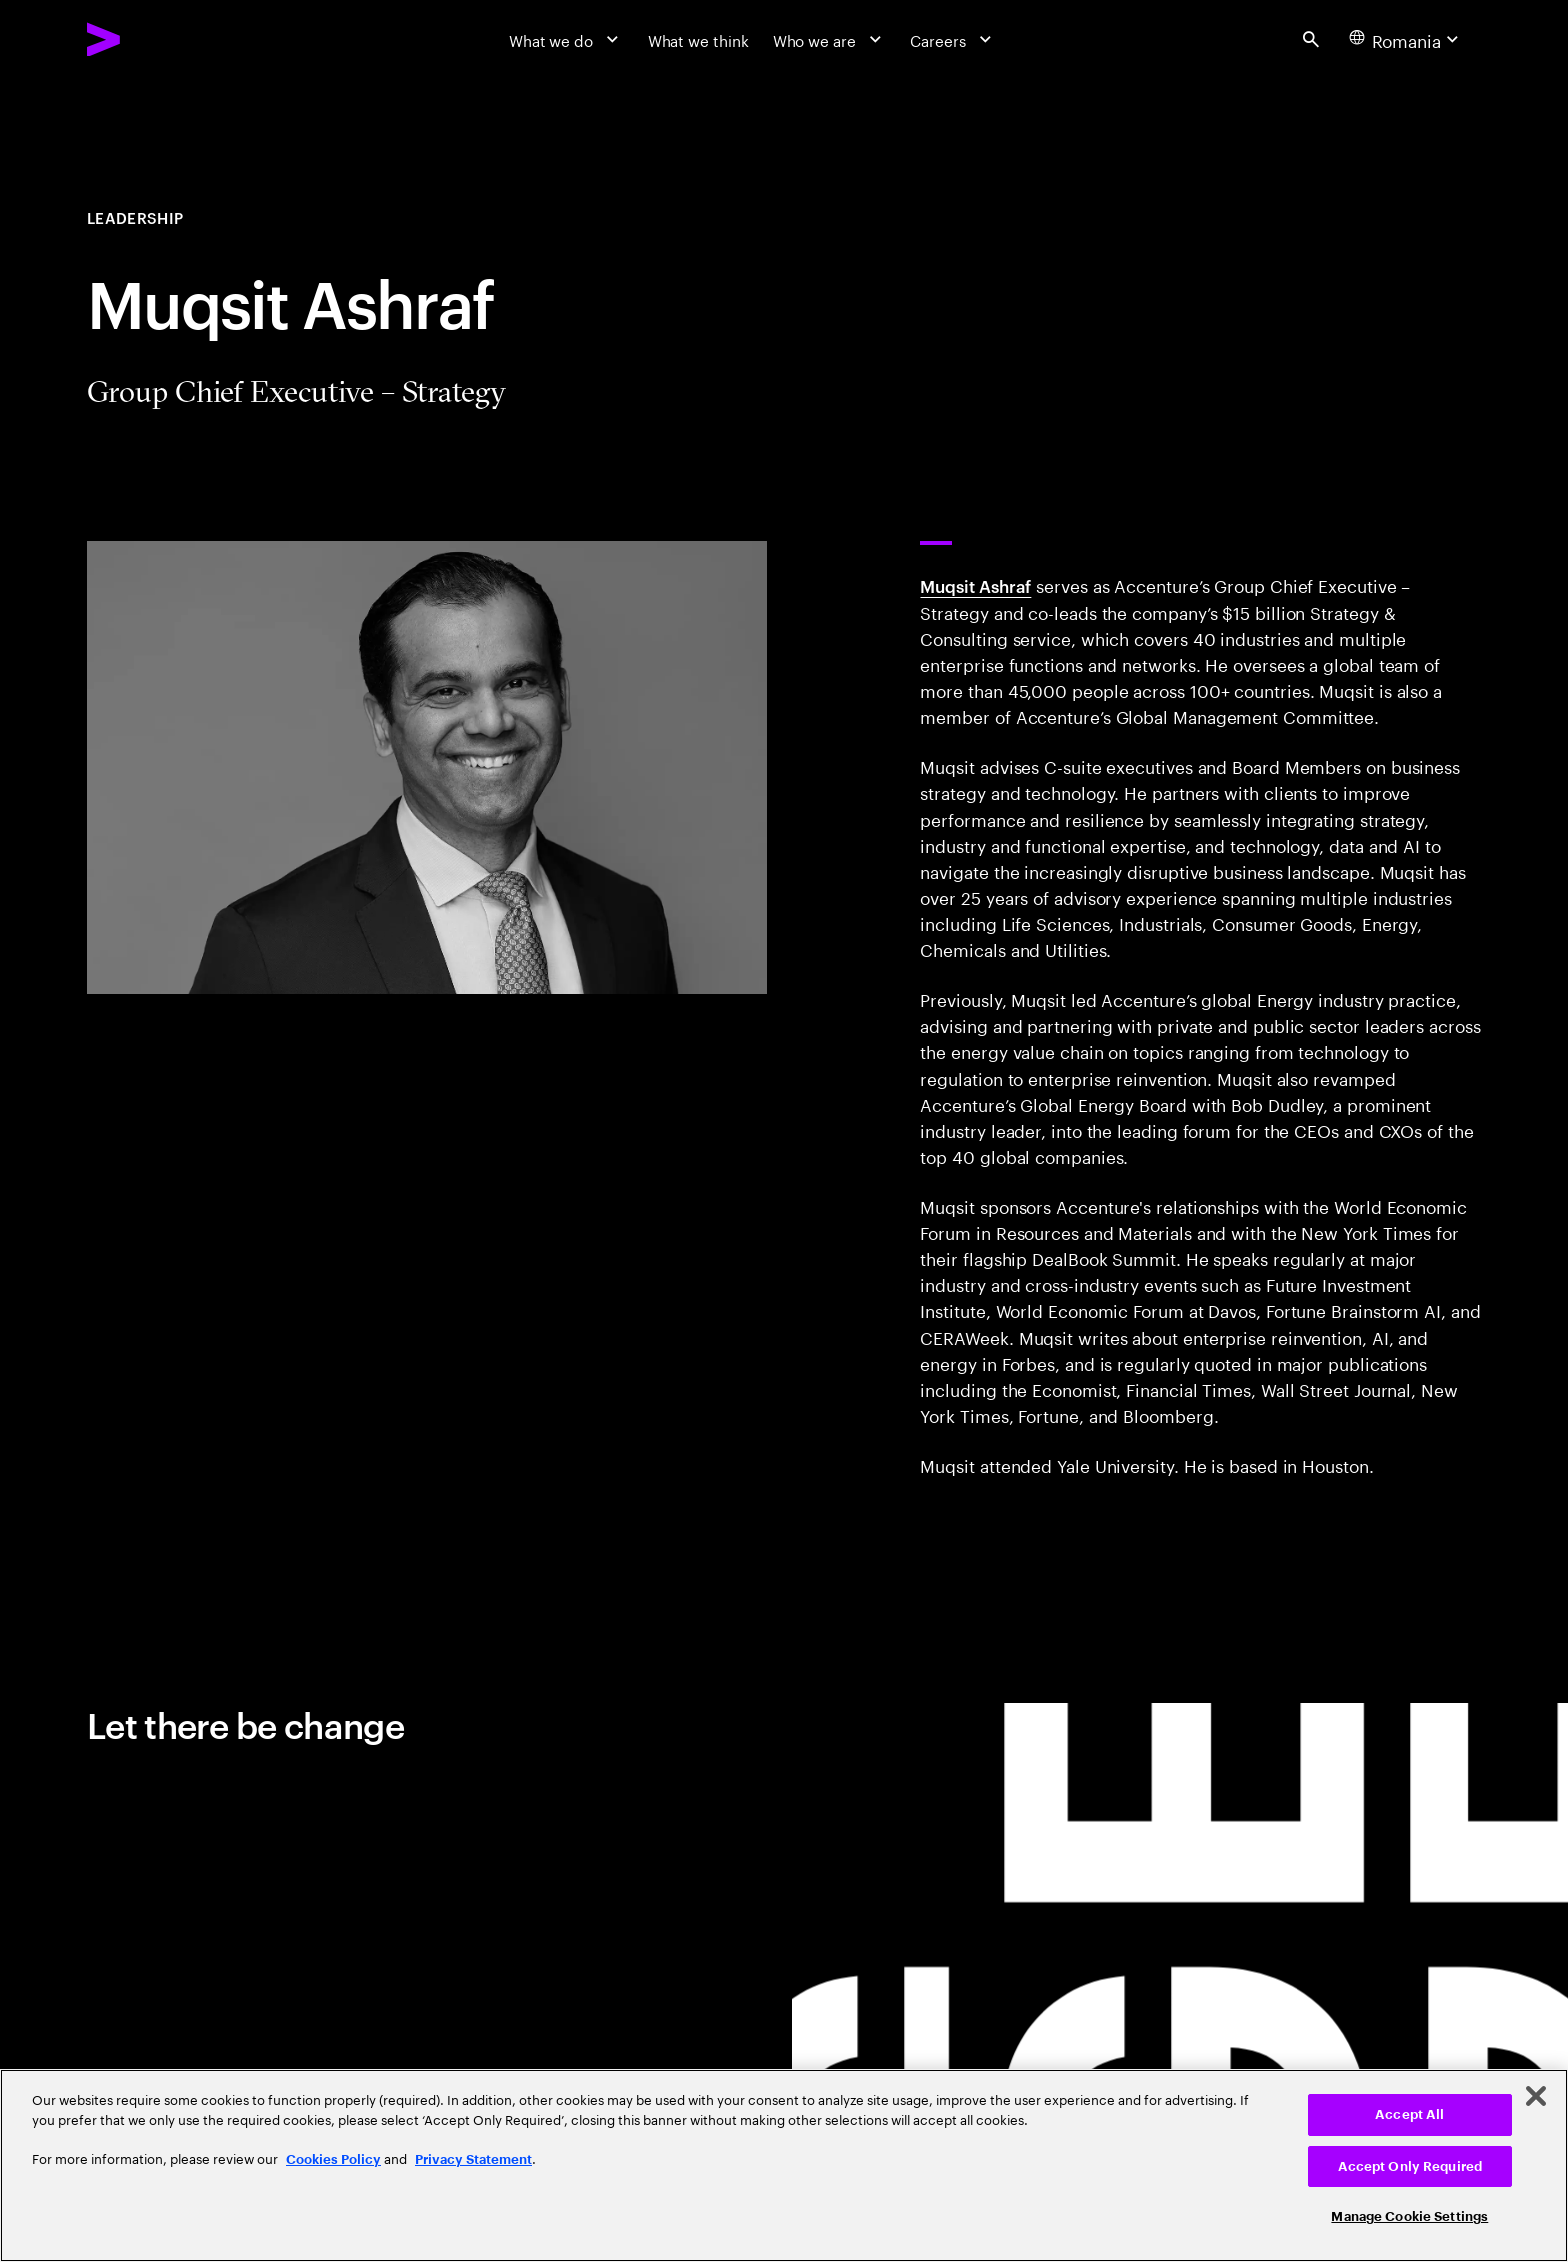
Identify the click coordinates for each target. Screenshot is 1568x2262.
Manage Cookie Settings (1409, 2216)
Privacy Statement (473, 2159)
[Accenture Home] (153, 39)
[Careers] (953, 39)
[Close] (1536, 2096)
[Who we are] (830, 39)
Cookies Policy (333, 2159)
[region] (784, 2165)
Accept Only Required (1410, 2166)
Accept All (1409, 2114)
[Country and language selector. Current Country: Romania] (1406, 39)
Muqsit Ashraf (975, 585)
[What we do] (566, 39)
